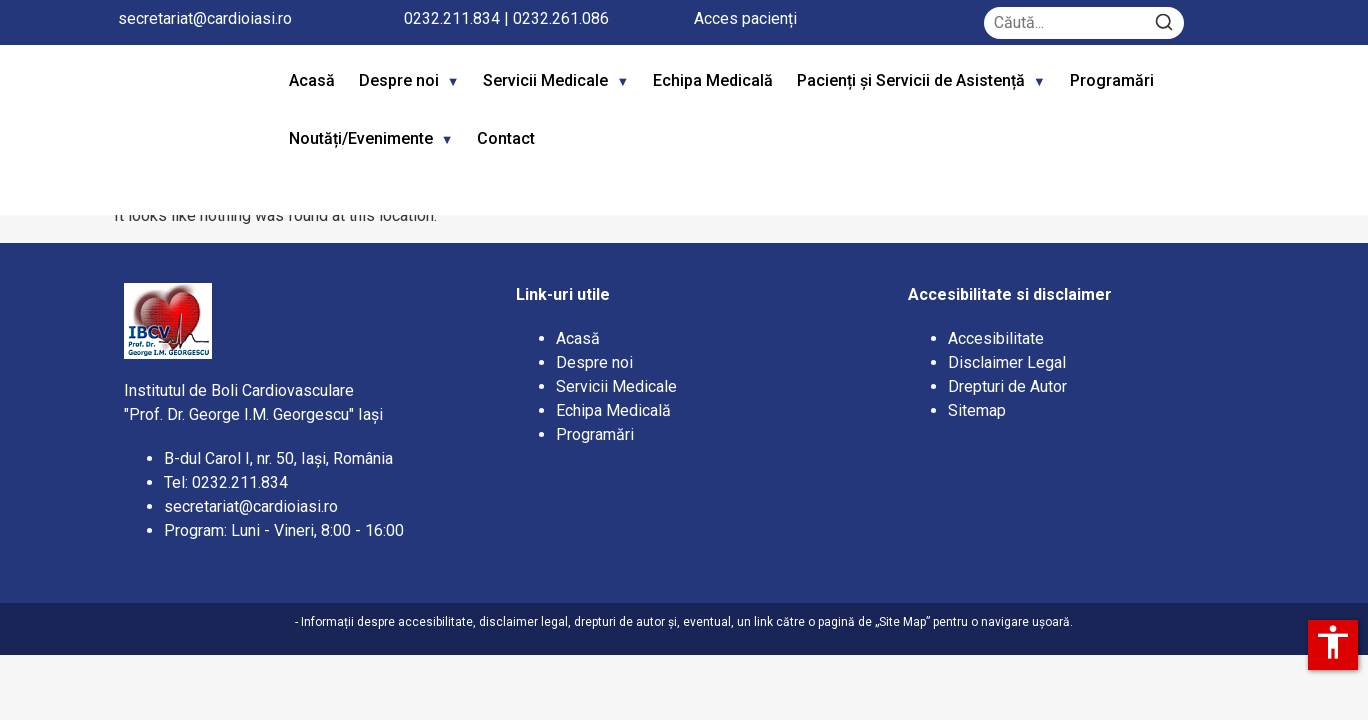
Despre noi (399, 80)
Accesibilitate (996, 338)
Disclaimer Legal (1007, 362)
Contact (506, 138)
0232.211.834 (452, 18)
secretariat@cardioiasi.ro (205, 18)
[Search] (1164, 23)
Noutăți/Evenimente (361, 138)
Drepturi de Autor (1007, 386)
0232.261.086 (561, 18)
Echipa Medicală (713, 80)
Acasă (312, 80)
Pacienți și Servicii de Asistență (911, 80)
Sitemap (977, 410)
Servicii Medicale (545, 80)
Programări (1114, 80)
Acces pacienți (745, 18)
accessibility (1333, 642)
